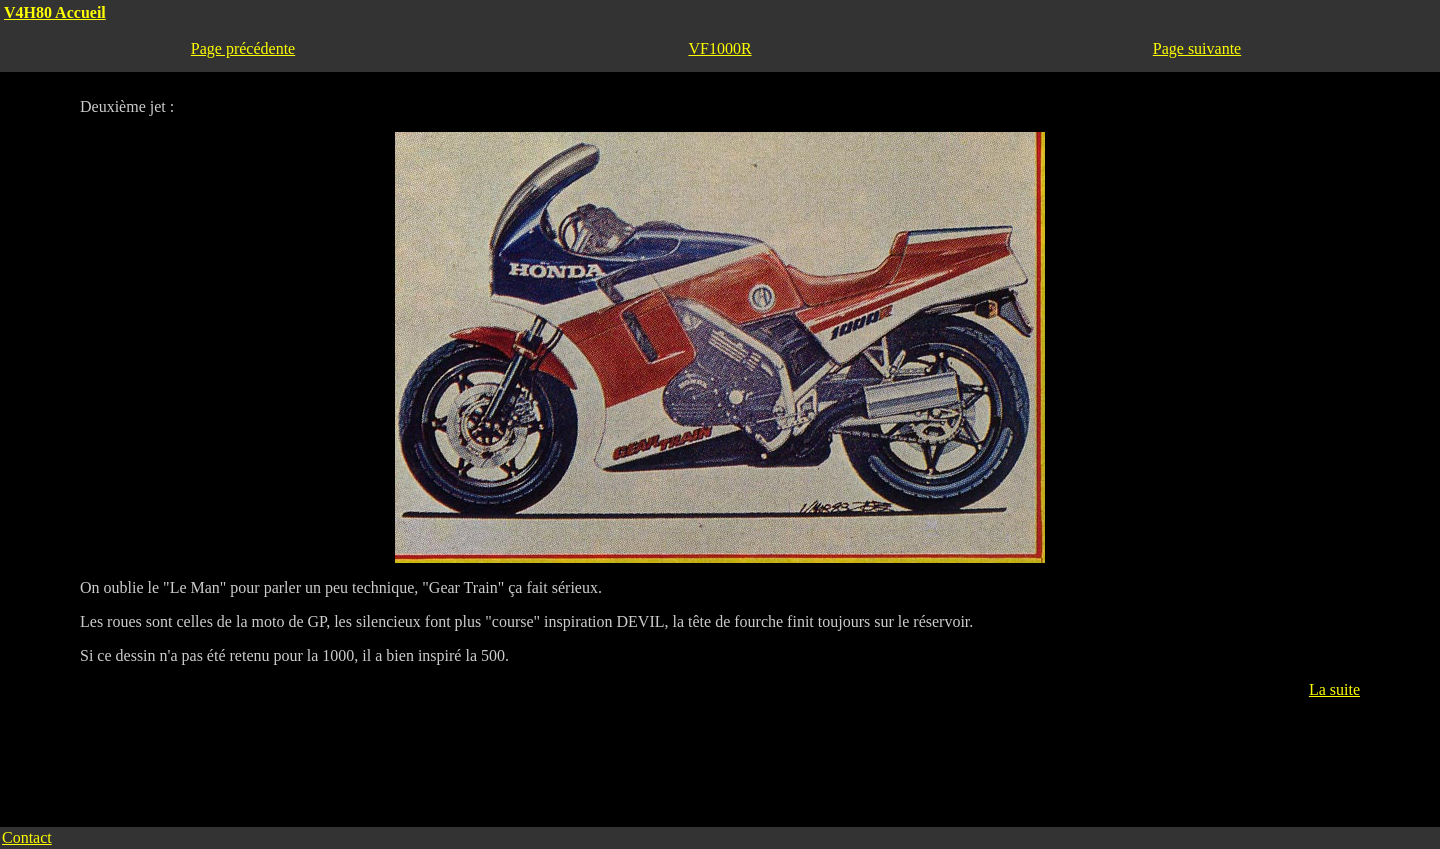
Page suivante (1197, 48)
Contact (27, 837)
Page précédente (243, 48)
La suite (1334, 689)
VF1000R (719, 48)
